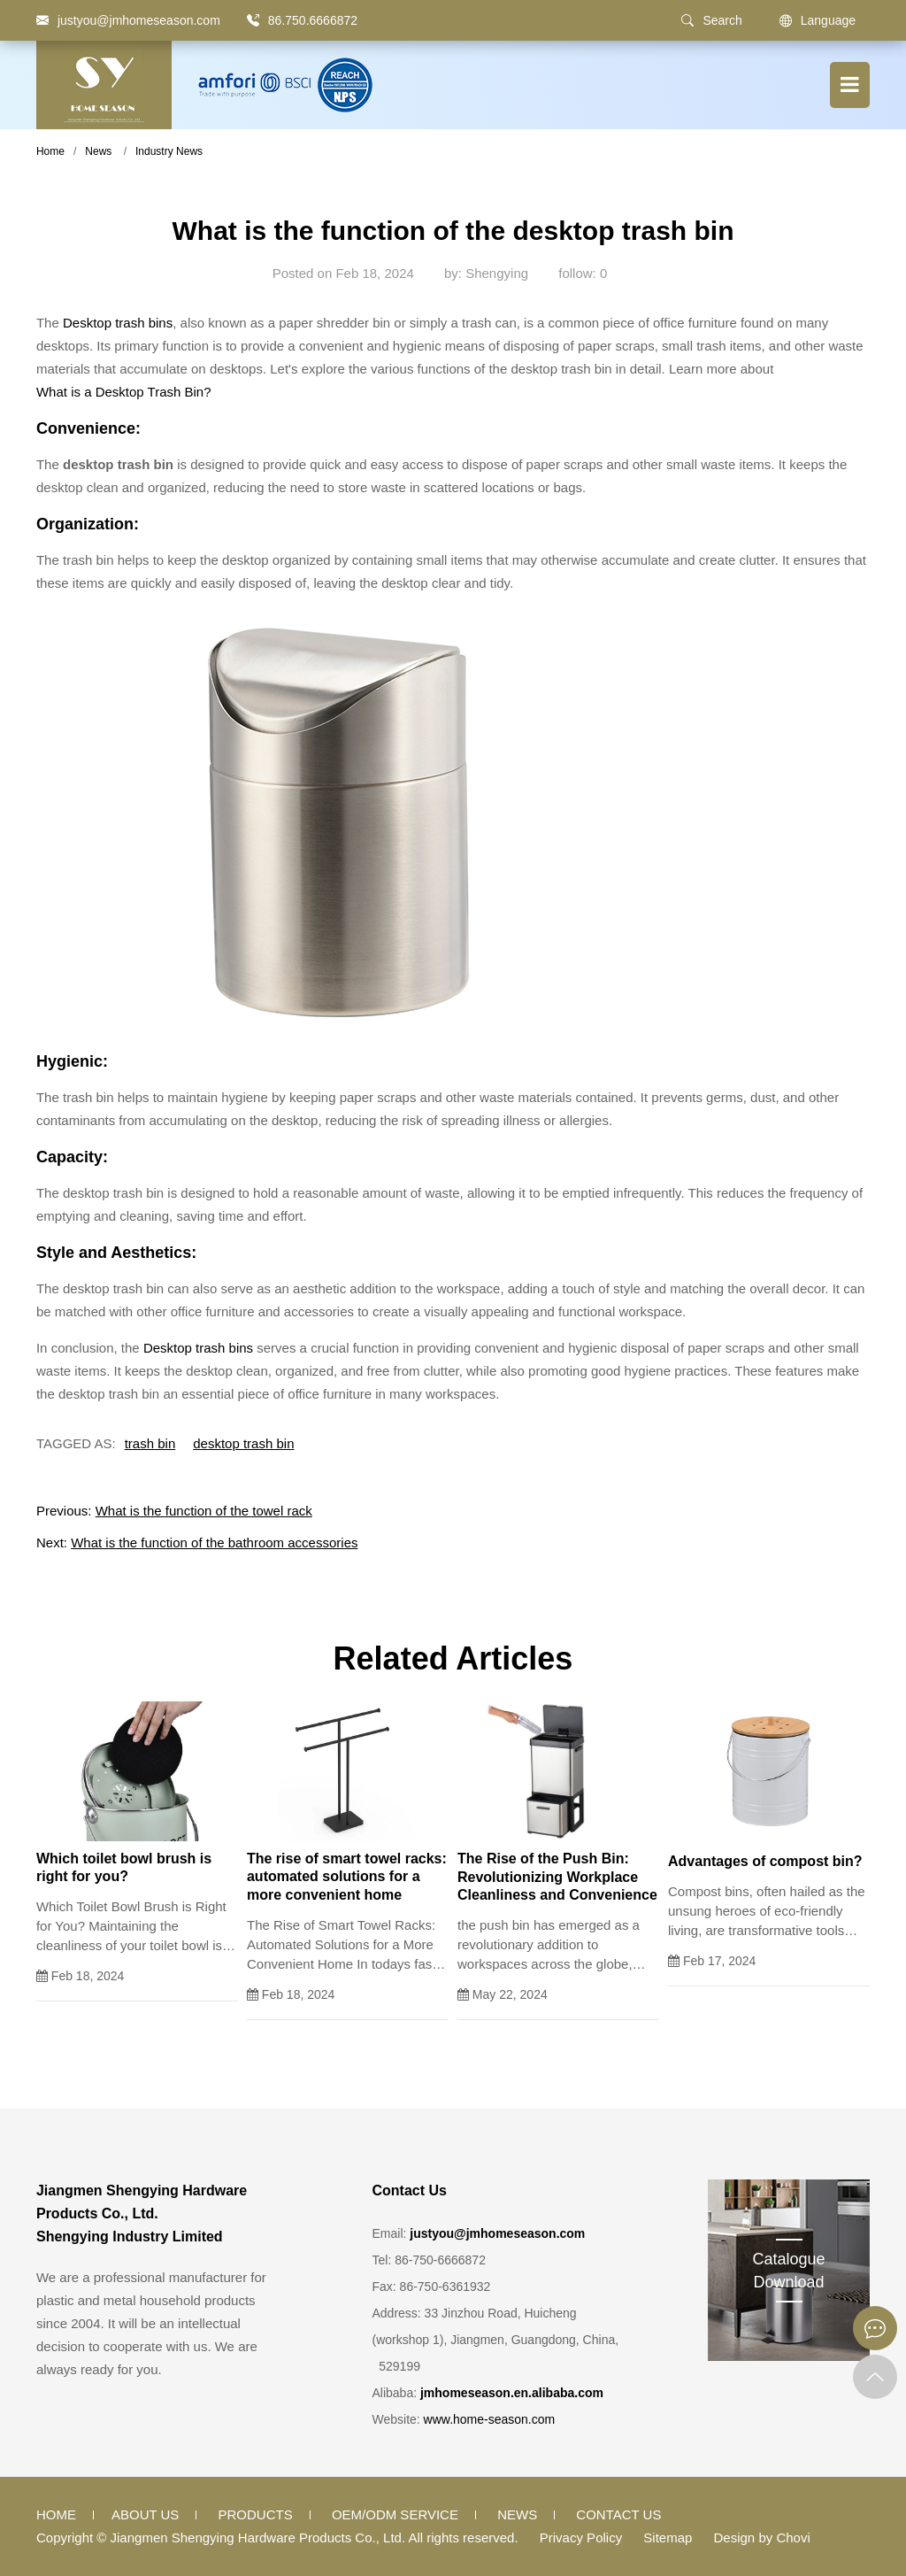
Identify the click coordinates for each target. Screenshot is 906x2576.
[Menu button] (850, 85)
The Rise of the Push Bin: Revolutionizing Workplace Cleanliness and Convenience (557, 1877)
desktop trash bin (243, 1443)
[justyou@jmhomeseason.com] (128, 20)
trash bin (150, 1443)
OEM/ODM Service (395, 2514)
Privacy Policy (581, 2537)
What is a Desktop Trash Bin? (123, 391)
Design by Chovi (762, 2537)
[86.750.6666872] (253, 20)
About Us (145, 2514)
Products (256, 2514)
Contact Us (618, 2514)
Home (50, 151)
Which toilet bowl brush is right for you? (123, 1868)
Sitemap (667, 2537)
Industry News (169, 151)
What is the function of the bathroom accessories (214, 1542)
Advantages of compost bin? (765, 1861)
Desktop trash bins (118, 322)
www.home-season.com (490, 2419)
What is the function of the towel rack (204, 1510)
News (98, 151)
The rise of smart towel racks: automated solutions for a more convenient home (347, 1877)
